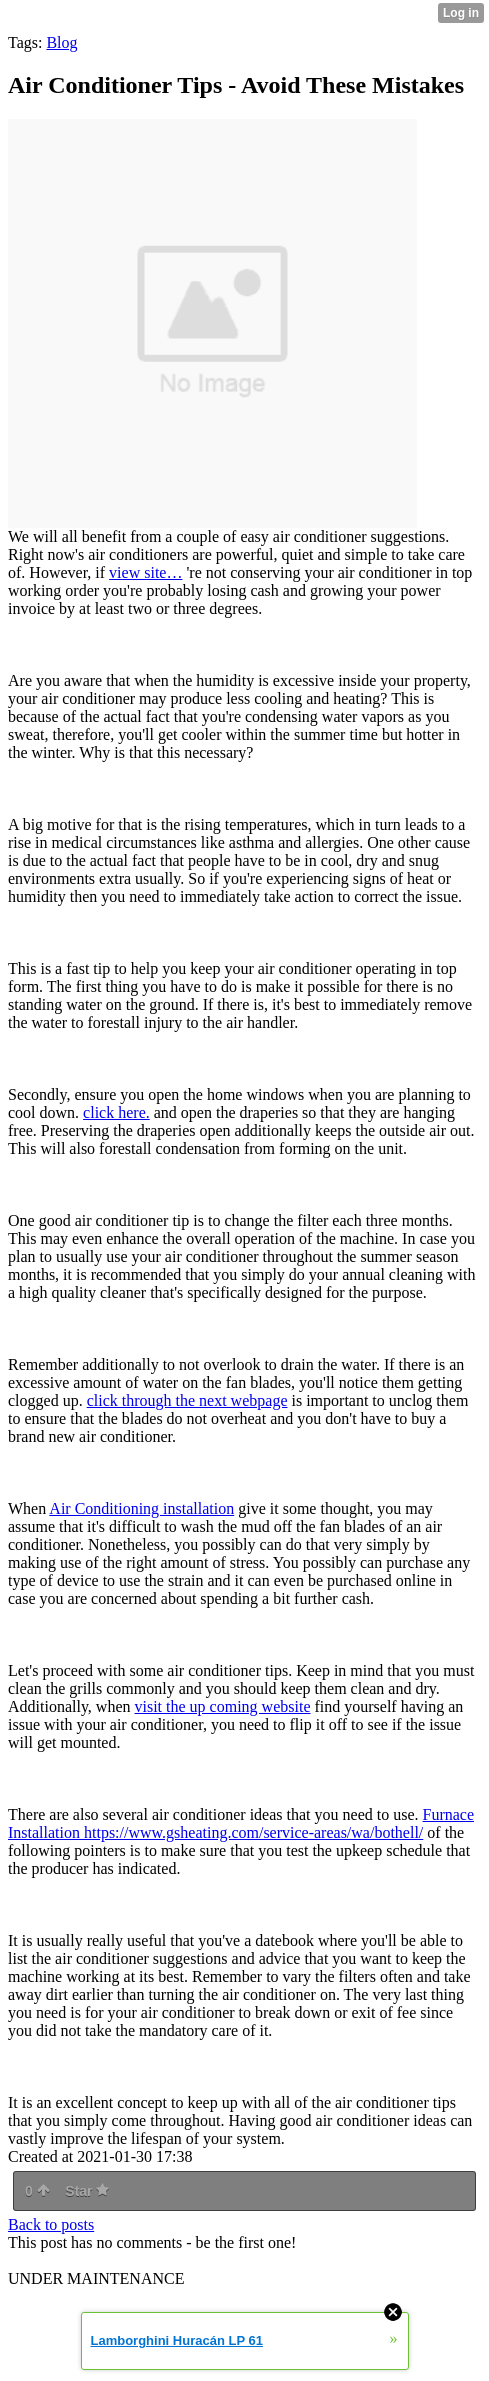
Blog (61, 42)
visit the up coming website (223, 1706)
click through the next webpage (187, 1400)
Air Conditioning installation (141, 1508)
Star (87, 2191)
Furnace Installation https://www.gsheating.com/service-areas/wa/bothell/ (241, 1823)
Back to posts (51, 2224)
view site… (145, 572)
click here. (116, 1112)
